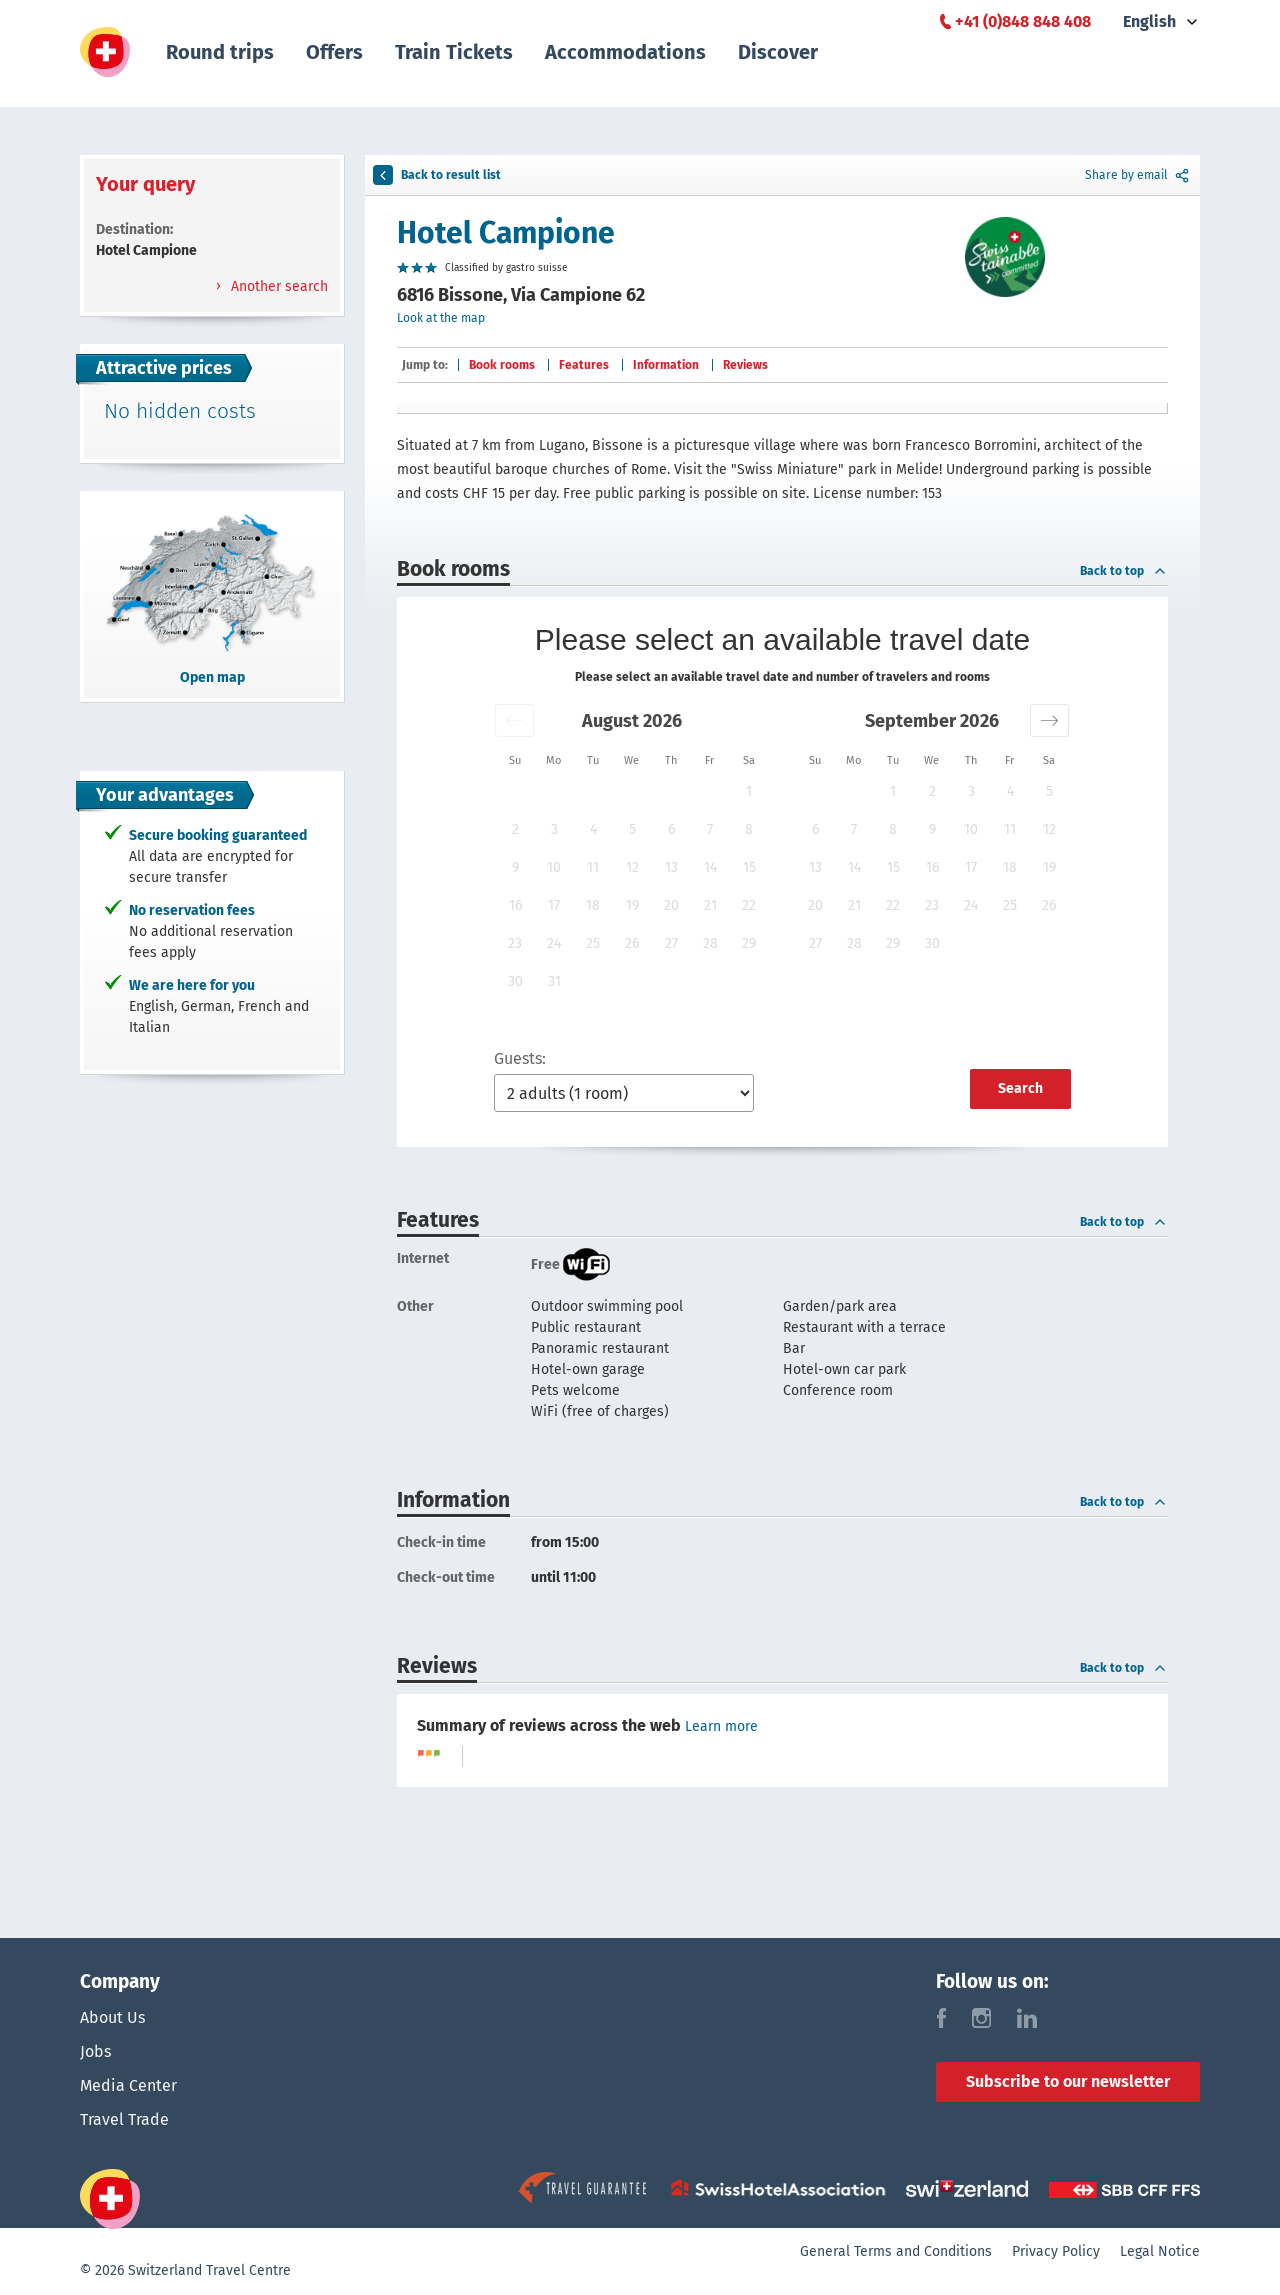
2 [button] (515, 829)
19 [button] (632, 905)
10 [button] (554, 867)
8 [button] (749, 829)
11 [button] (593, 867)
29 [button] (749, 943)
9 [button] (515, 867)
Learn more (721, 1726)
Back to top (1124, 571)
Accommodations (625, 52)
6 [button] (671, 829)
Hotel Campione (506, 233)
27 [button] (671, 943)
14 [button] (710, 867)
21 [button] (710, 905)
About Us (112, 2017)
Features (584, 365)
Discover (778, 52)
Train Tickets (454, 52)
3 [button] (554, 829)
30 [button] (515, 981)
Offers (334, 52)
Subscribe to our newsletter (1068, 2081)
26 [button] (632, 943)
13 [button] (671, 867)
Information (666, 365)
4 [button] (593, 829)
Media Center (128, 2085)
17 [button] (554, 905)
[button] (514, 720)
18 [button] (593, 905)
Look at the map (441, 318)
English (1149, 21)
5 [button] (632, 829)
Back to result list (437, 175)
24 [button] (554, 943)
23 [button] (515, 943)
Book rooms (502, 365)
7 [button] (710, 829)
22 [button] (749, 905)
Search (1020, 1088)
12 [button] (632, 867)
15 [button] (749, 867)
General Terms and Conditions (896, 2251)
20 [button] (671, 905)
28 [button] (710, 943)
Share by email (1138, 175)
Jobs (95, 2051)
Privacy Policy (1056, 2251)
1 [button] (749, 791)
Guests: (520, 1058)
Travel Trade (124, 2119)
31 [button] (554, 981)
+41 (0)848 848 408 (1023, 21)
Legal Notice (1160, 2251)
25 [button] (593, 943)
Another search (277, 286)
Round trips (220, 52)
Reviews (745, 365)
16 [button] (515, 905)
